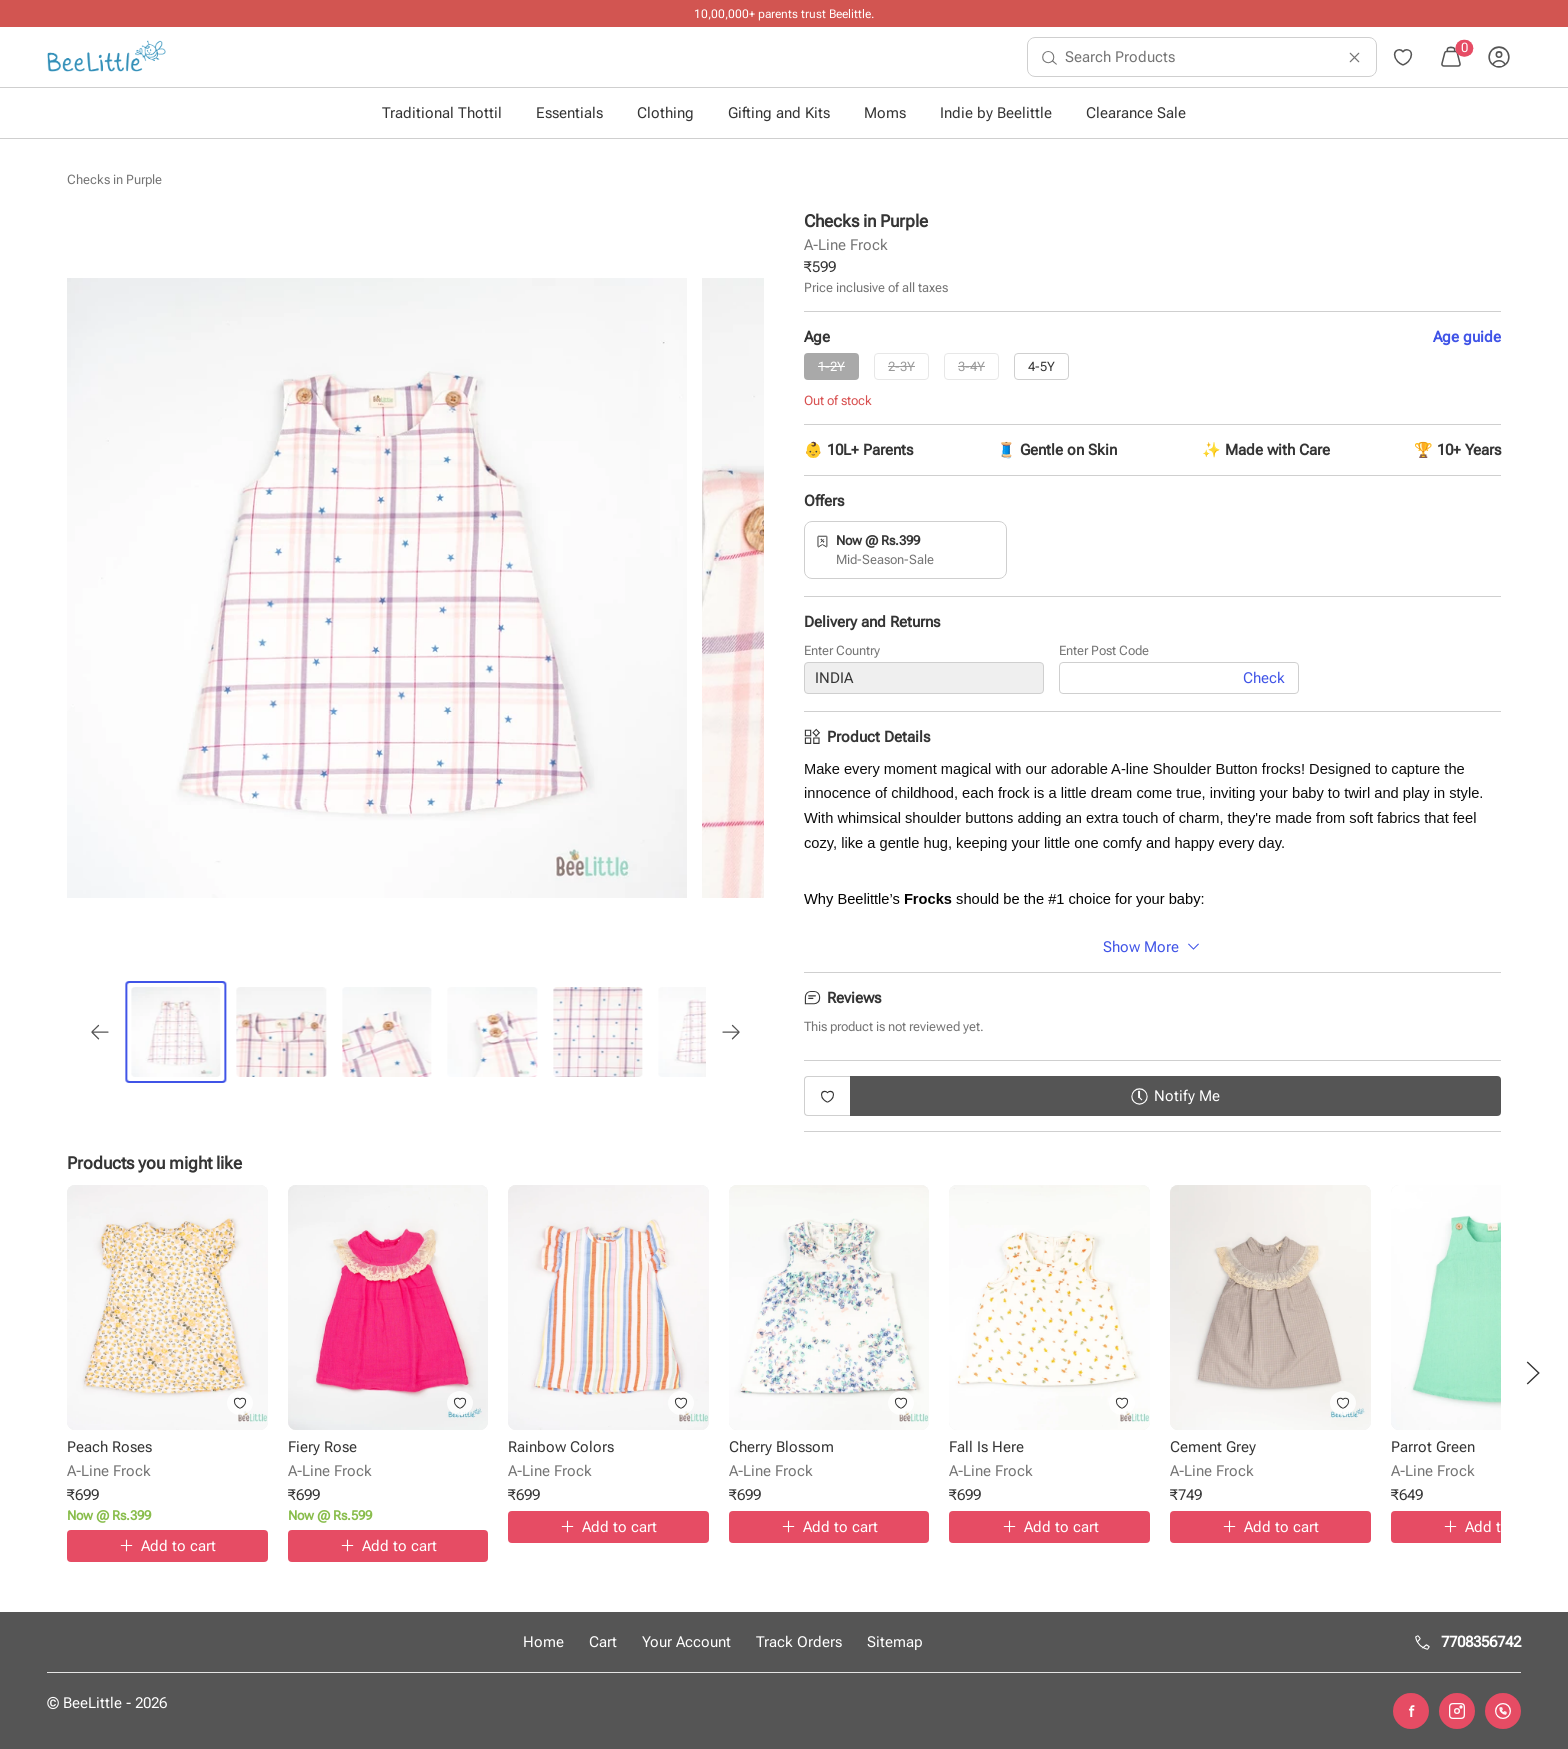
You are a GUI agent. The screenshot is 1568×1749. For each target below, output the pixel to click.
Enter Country (842, 651)
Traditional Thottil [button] (442, 113)
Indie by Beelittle (996, 113)
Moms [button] (885, 113)
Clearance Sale (1136, 113)
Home (543, 1642)
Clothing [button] (665, 113)
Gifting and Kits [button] (779, 113)
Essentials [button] (569, 113)
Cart (603, 1642)
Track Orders (799, 1642)
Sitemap (895, 1642)
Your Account (686, 1642)
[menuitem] (106, 57)
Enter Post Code (1104, 651)
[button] (1533, 1373)
